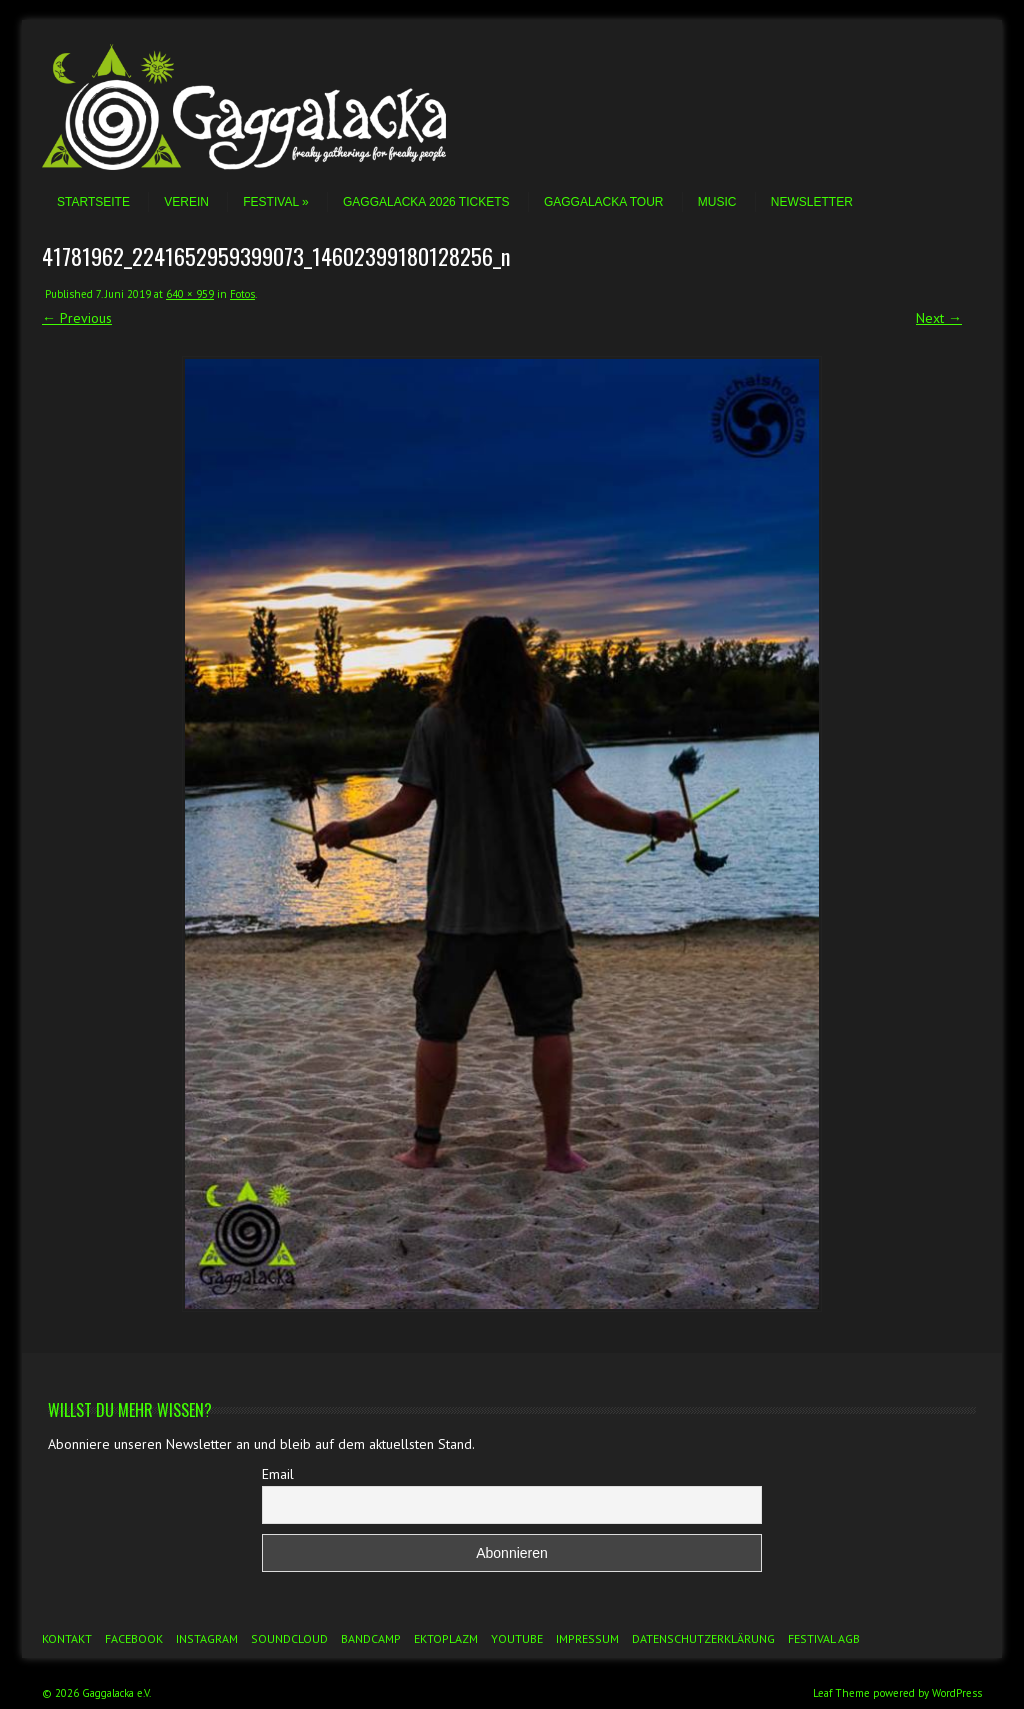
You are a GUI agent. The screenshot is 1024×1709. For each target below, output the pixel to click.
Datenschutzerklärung (703, 1638)
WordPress (957, 1693)
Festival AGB (824, 1638)
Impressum (587, 1638)
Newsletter (812, 202)
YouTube (517, 1638)
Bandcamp (371, 1638)
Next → (939, 318)
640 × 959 (190, 294)
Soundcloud (289, 1638)
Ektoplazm (446, 1638)
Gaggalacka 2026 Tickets (426, 202)
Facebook (134, 1638)
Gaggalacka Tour (604, 202)
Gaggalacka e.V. (116, 1693)
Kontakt (67, 1638)
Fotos (242, 294)
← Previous (77, 318)
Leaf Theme (841, 1693)
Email (278, 1474)
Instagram (207, 1638)
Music (717, 202)
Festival (275, 202)
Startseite (93, 202)
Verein (186, 202)
